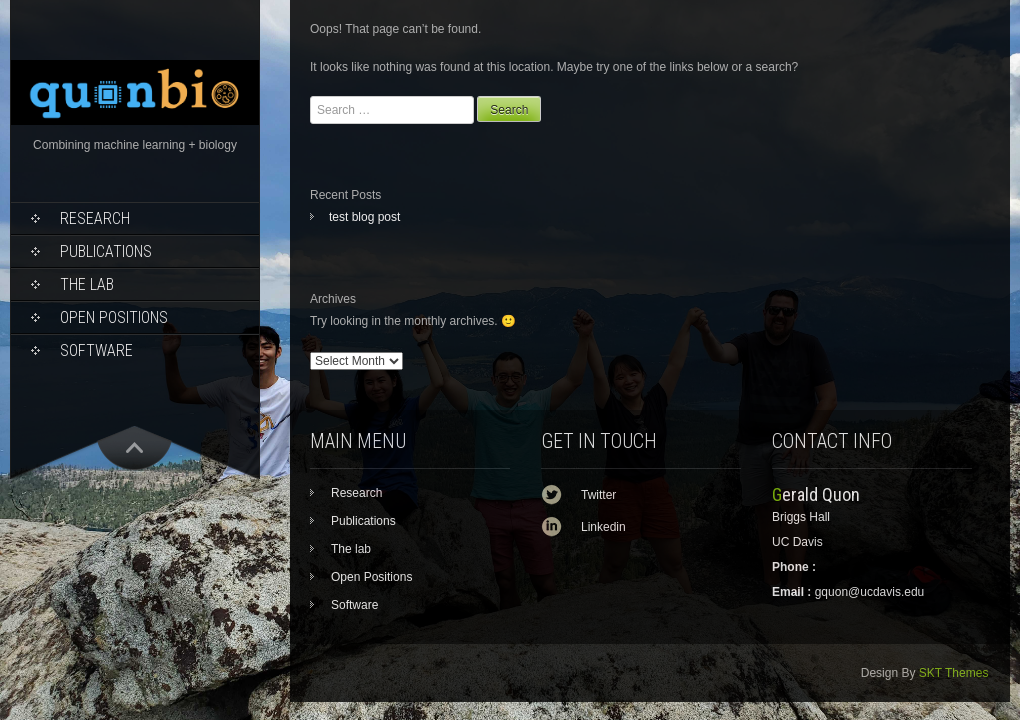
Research (95, 218)
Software (96, 350)
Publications (106, 251)
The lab (87, 284)
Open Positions (114, 317)
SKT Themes (954, 673)
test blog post (364, 217)
